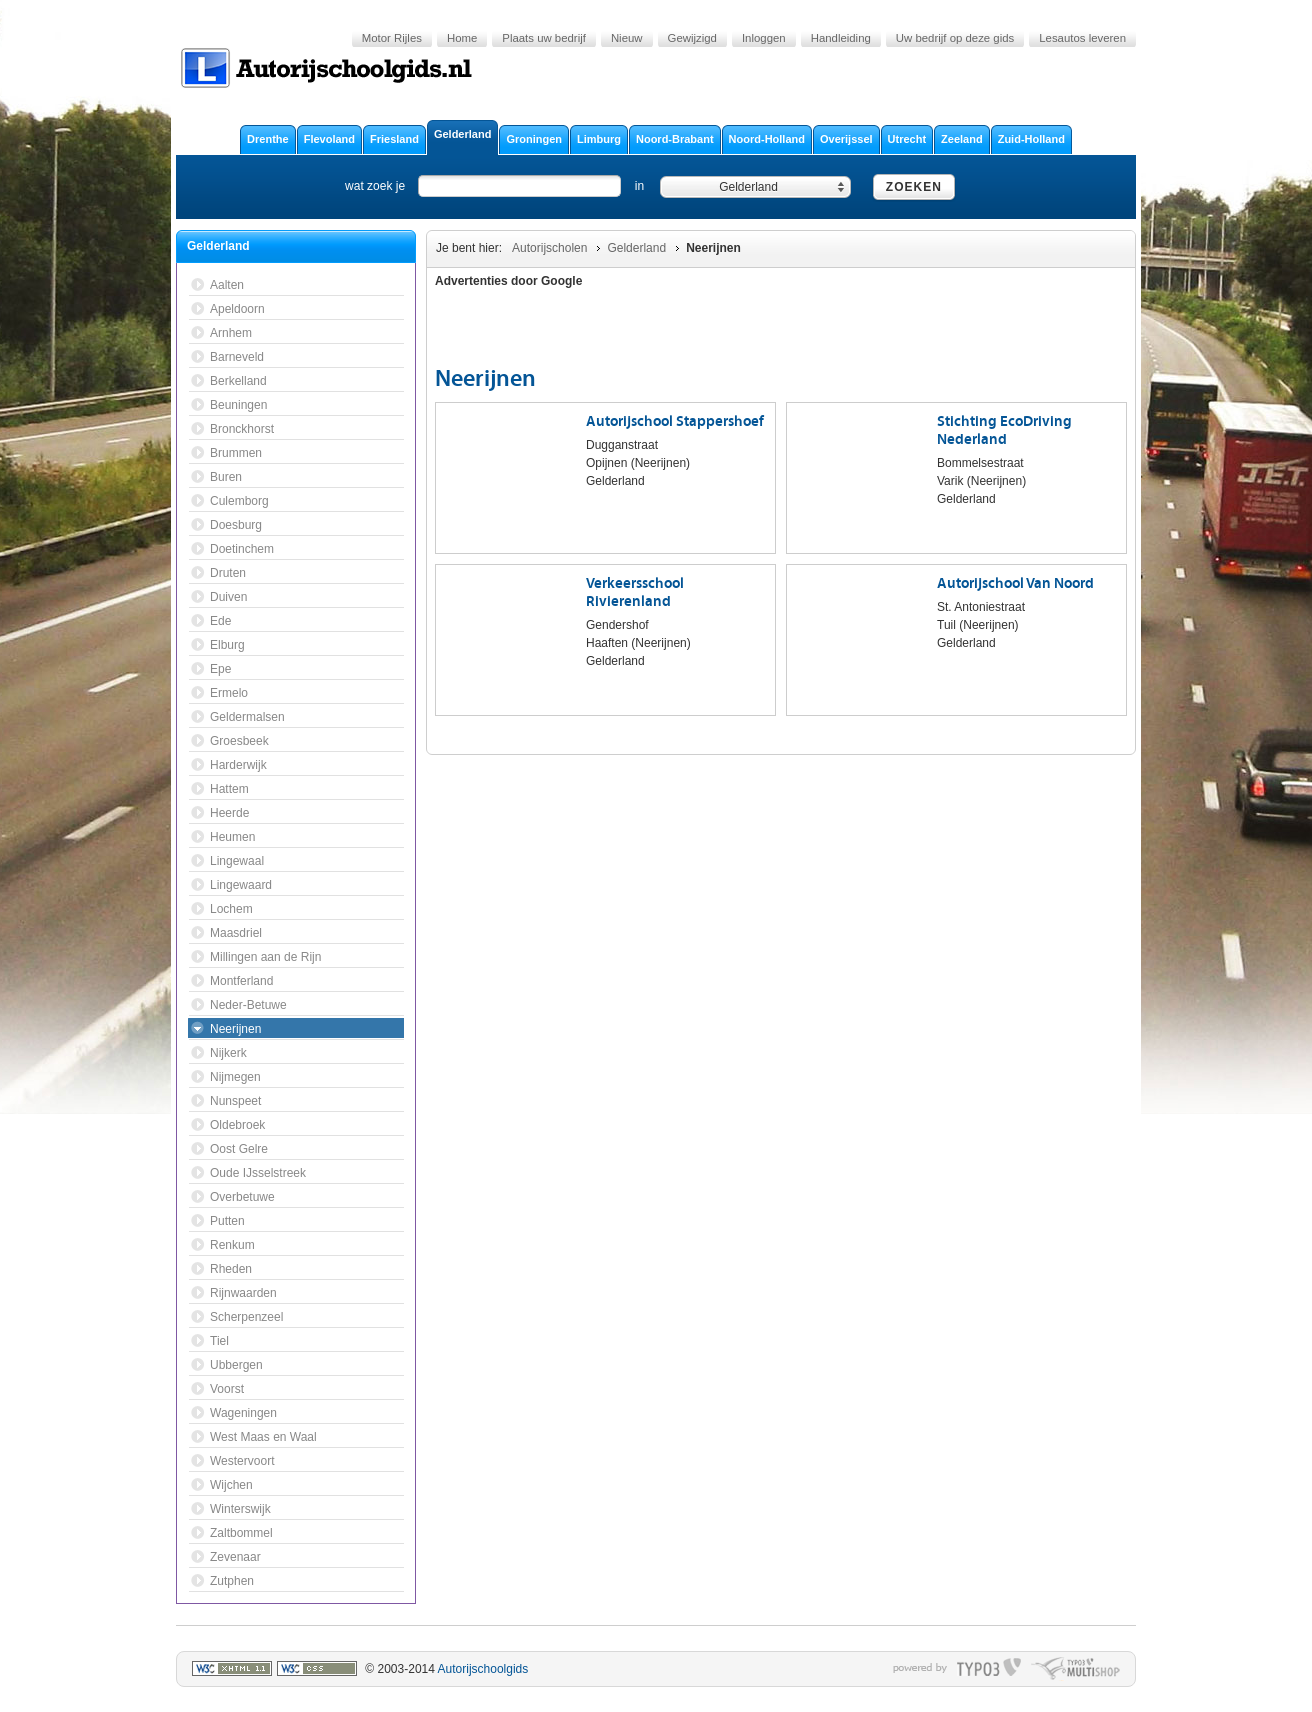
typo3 (989, 1669)
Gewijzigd (692, 38)
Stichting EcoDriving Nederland (1004, 430)
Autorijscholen (549, 248)
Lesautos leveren (1082, 38)
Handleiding (841, 38)
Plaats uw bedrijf (544, 38)
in (639, 186)
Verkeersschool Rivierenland (635, 592)
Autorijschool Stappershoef (675, 421)
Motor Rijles (392, 38)
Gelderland (636, 248)
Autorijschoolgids (483, 1669)
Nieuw (627, 38)
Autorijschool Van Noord (1015, 583)
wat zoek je (375, 186)
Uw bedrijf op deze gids (955, 38)
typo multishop (1075, 1669)
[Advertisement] (1010, 330)
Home (462, 38)
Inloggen (764, 38)
